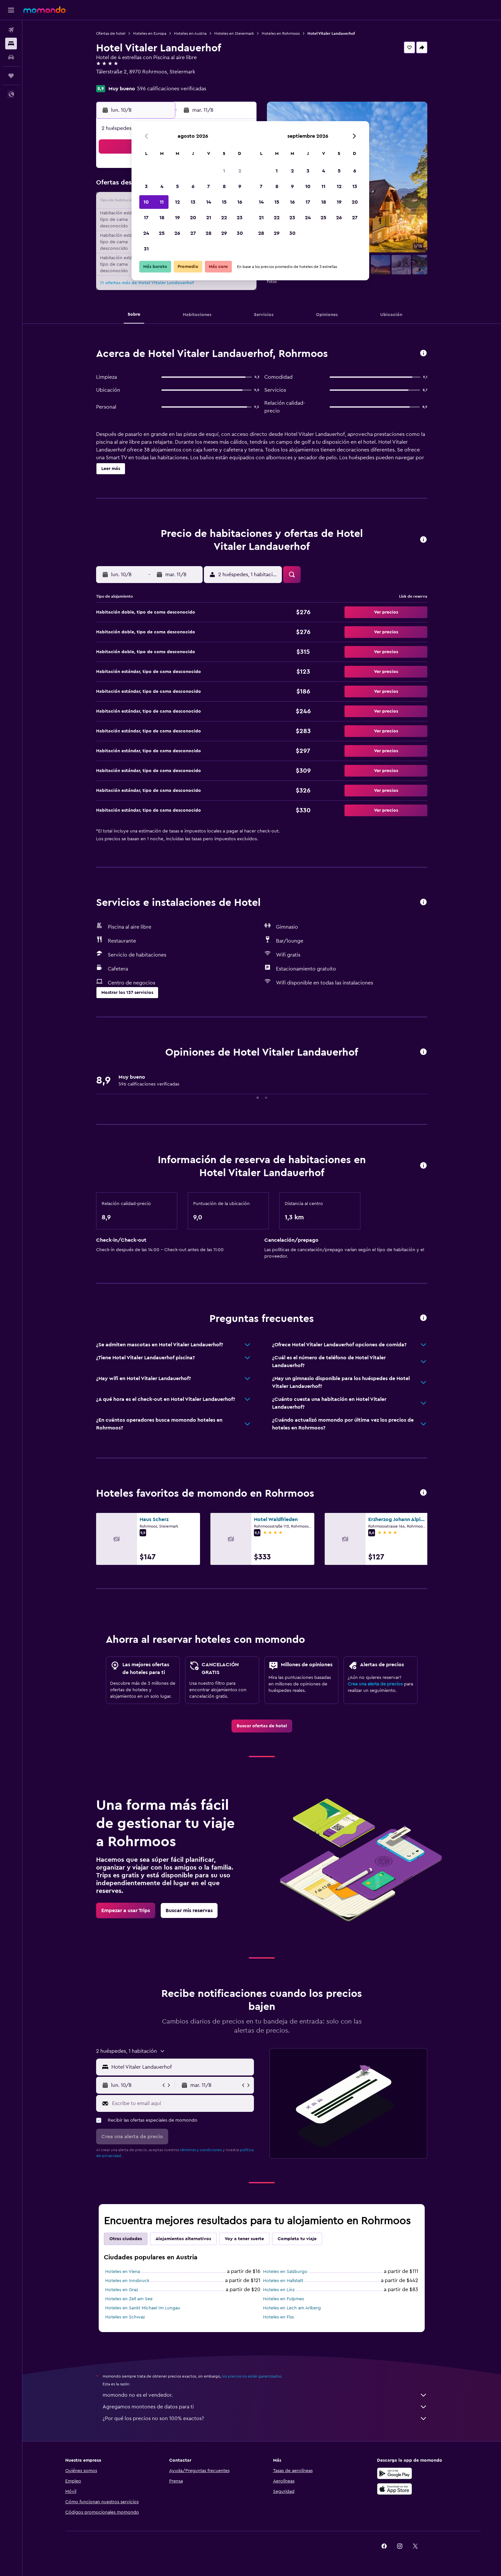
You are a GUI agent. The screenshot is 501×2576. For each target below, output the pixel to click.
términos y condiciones (201, 2150)
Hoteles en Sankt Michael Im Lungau (142, 2308)
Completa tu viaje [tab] (297, 2239)
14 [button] (208, 202)
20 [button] (193, 217)
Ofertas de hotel (110, 33)
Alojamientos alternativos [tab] (183, 2239)
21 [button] (208, 217)
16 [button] (239, 202)
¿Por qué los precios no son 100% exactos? (265, 2418)
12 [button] (177, 202)
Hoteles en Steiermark (234, 33)
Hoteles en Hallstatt (283, 2280)
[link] (262, 1725)
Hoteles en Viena (122, 2271)
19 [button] (177, 217)
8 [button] (224, 186)
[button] (11, 10)
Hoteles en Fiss (278, 2317)
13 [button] (193, 202)
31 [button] (146, 248)
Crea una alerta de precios (375, 1684)
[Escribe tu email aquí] (181, 2103)
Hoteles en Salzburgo (285, 2271)
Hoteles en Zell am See (129, 2299)
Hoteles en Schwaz (125, 2317)
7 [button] (208, 186)
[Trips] (11, 75)
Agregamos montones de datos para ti (265, 2407)
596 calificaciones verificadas (171, 88)
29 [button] (224, 233)
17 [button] (146, 217)
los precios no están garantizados (251, 2376)
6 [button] (193, 186)
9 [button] (239, 186)
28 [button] (208, 233)
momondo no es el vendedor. (265, 2395)
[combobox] (181, 2067)
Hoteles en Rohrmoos (281, 33)
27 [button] (193, 233)
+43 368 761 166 (114, 79)
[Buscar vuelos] (11, 29)
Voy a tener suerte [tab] (244, 2239)
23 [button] (240, 217)
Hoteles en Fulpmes (283, 2299)
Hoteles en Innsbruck (127, 2280)
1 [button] (224, 170)
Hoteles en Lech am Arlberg (292, 2308)
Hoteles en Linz (278, 2290)
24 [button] (146, 233)
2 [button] (239, 170)
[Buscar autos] (11, 57)
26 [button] (177, 233)
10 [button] (146, 202)
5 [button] (177, 186)
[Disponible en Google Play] (394, 2473)
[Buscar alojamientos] (11, 43)
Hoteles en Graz (121, 2290)
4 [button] (161, 186)
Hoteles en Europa (149, 33)
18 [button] (161, 217)
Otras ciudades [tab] (125, 2239)
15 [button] (224, 202)
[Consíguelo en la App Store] (394, 2489)
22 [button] (224, 217)
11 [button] (162, 202)
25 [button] (162, 233)
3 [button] (146, 186)
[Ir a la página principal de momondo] (44, 9)
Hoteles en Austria (190, 33)
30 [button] (240, 233)
